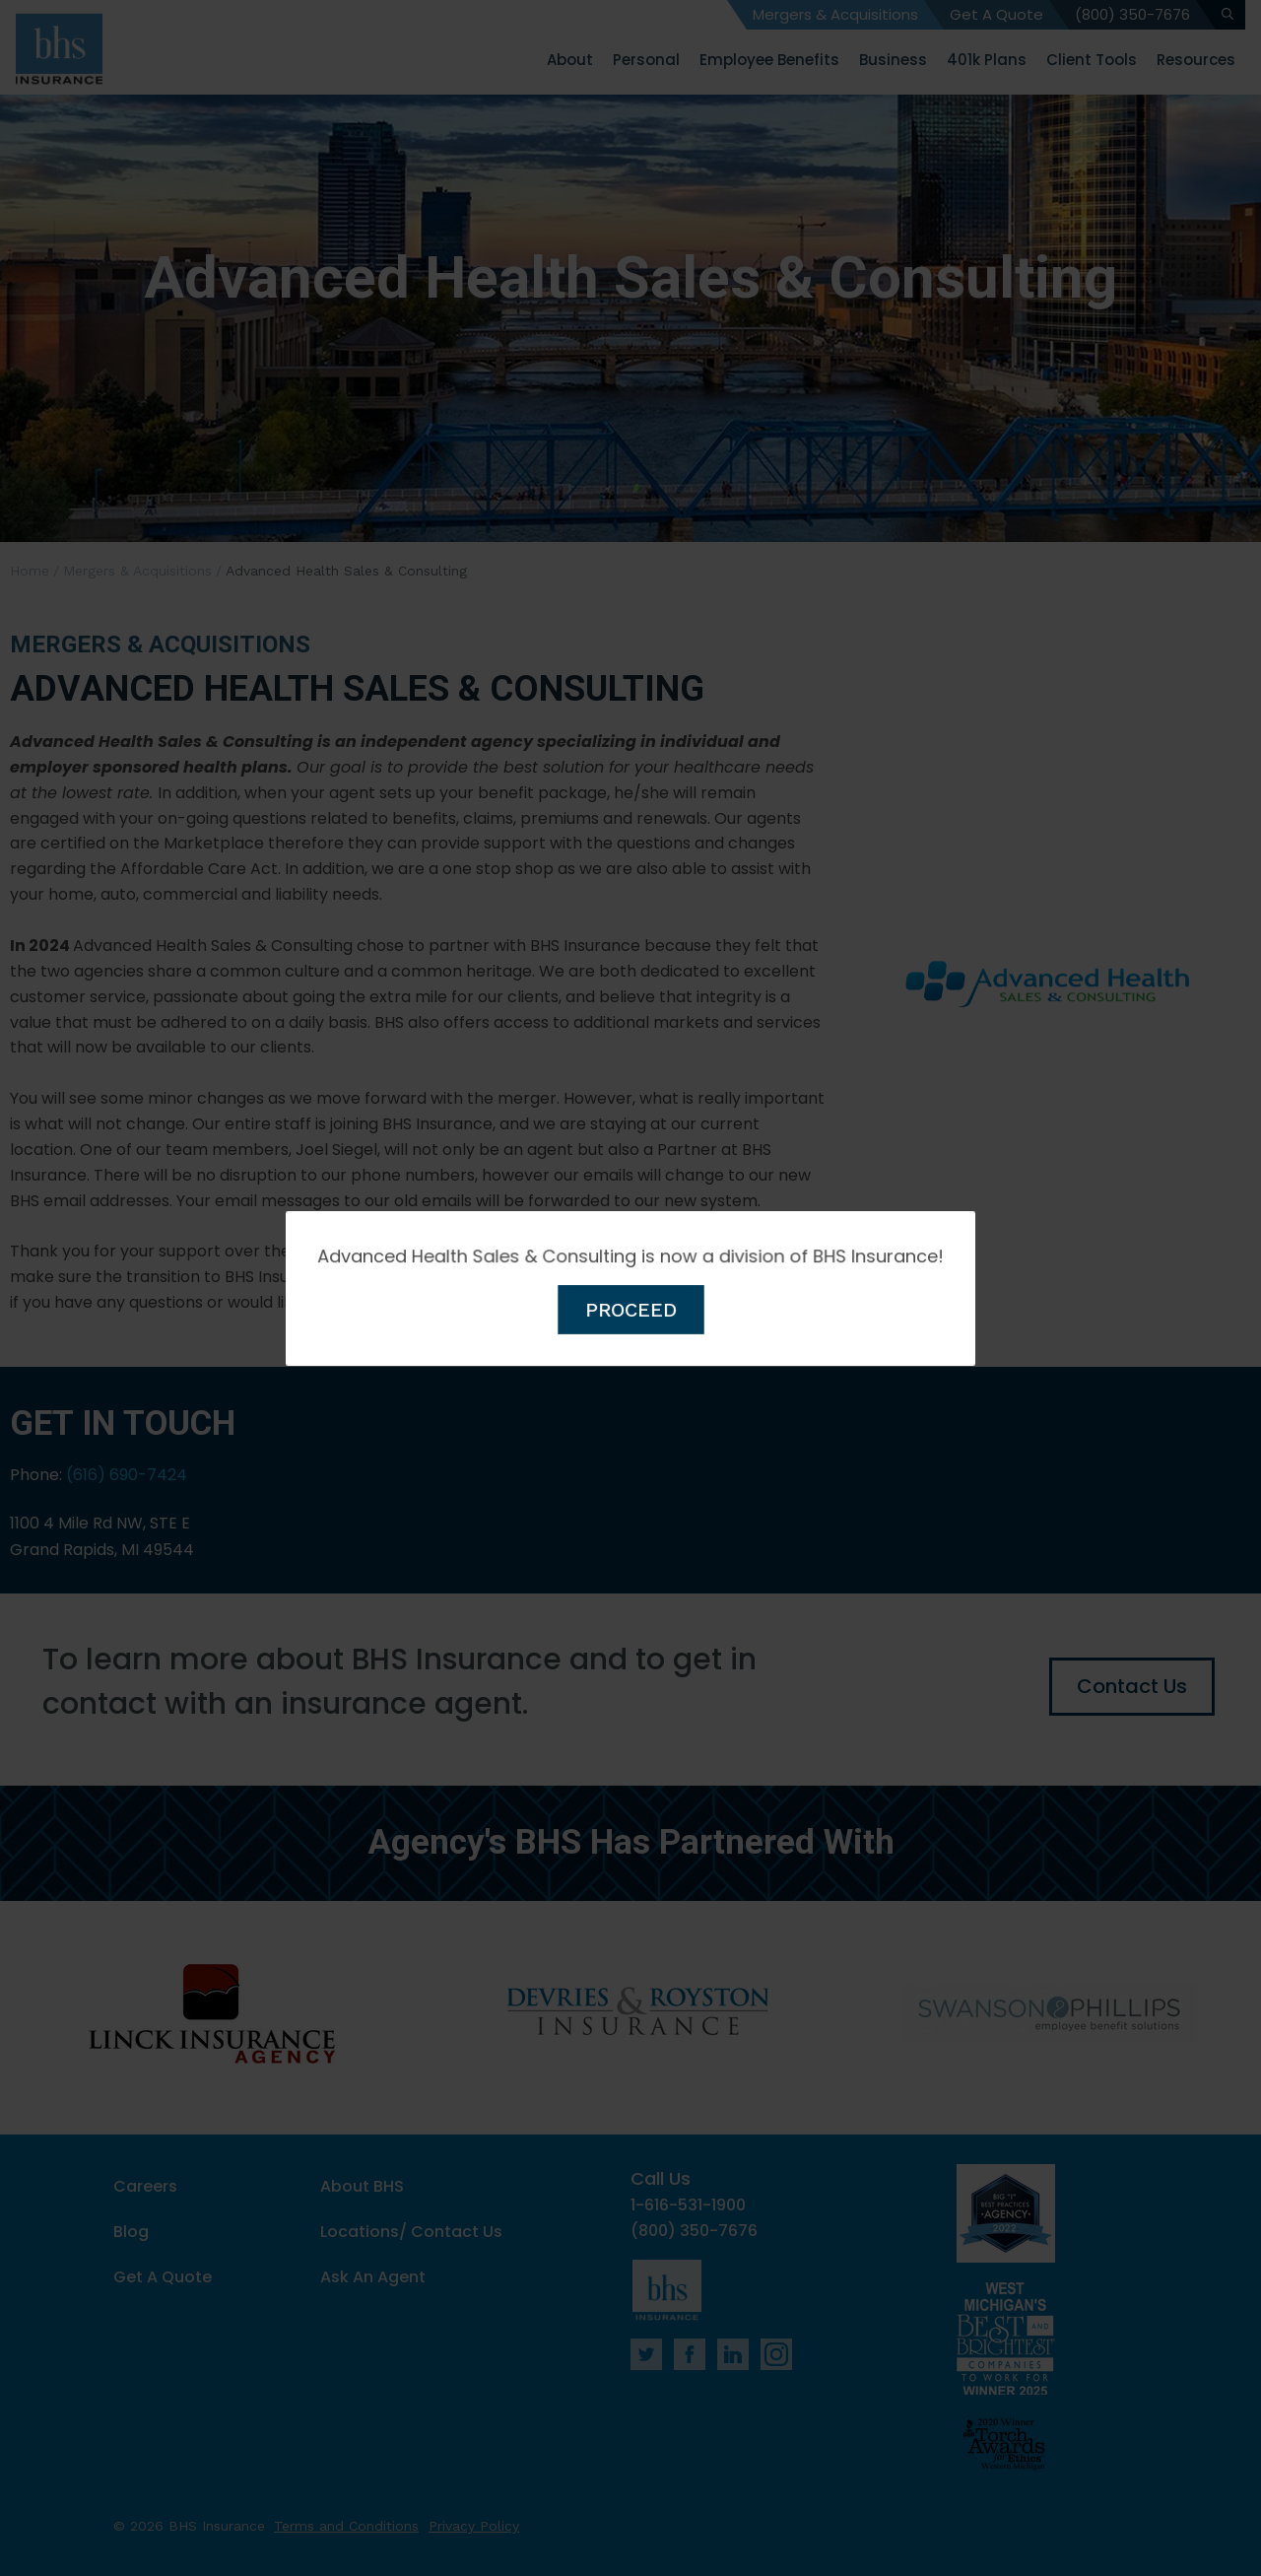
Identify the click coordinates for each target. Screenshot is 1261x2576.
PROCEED (630, 1306)
